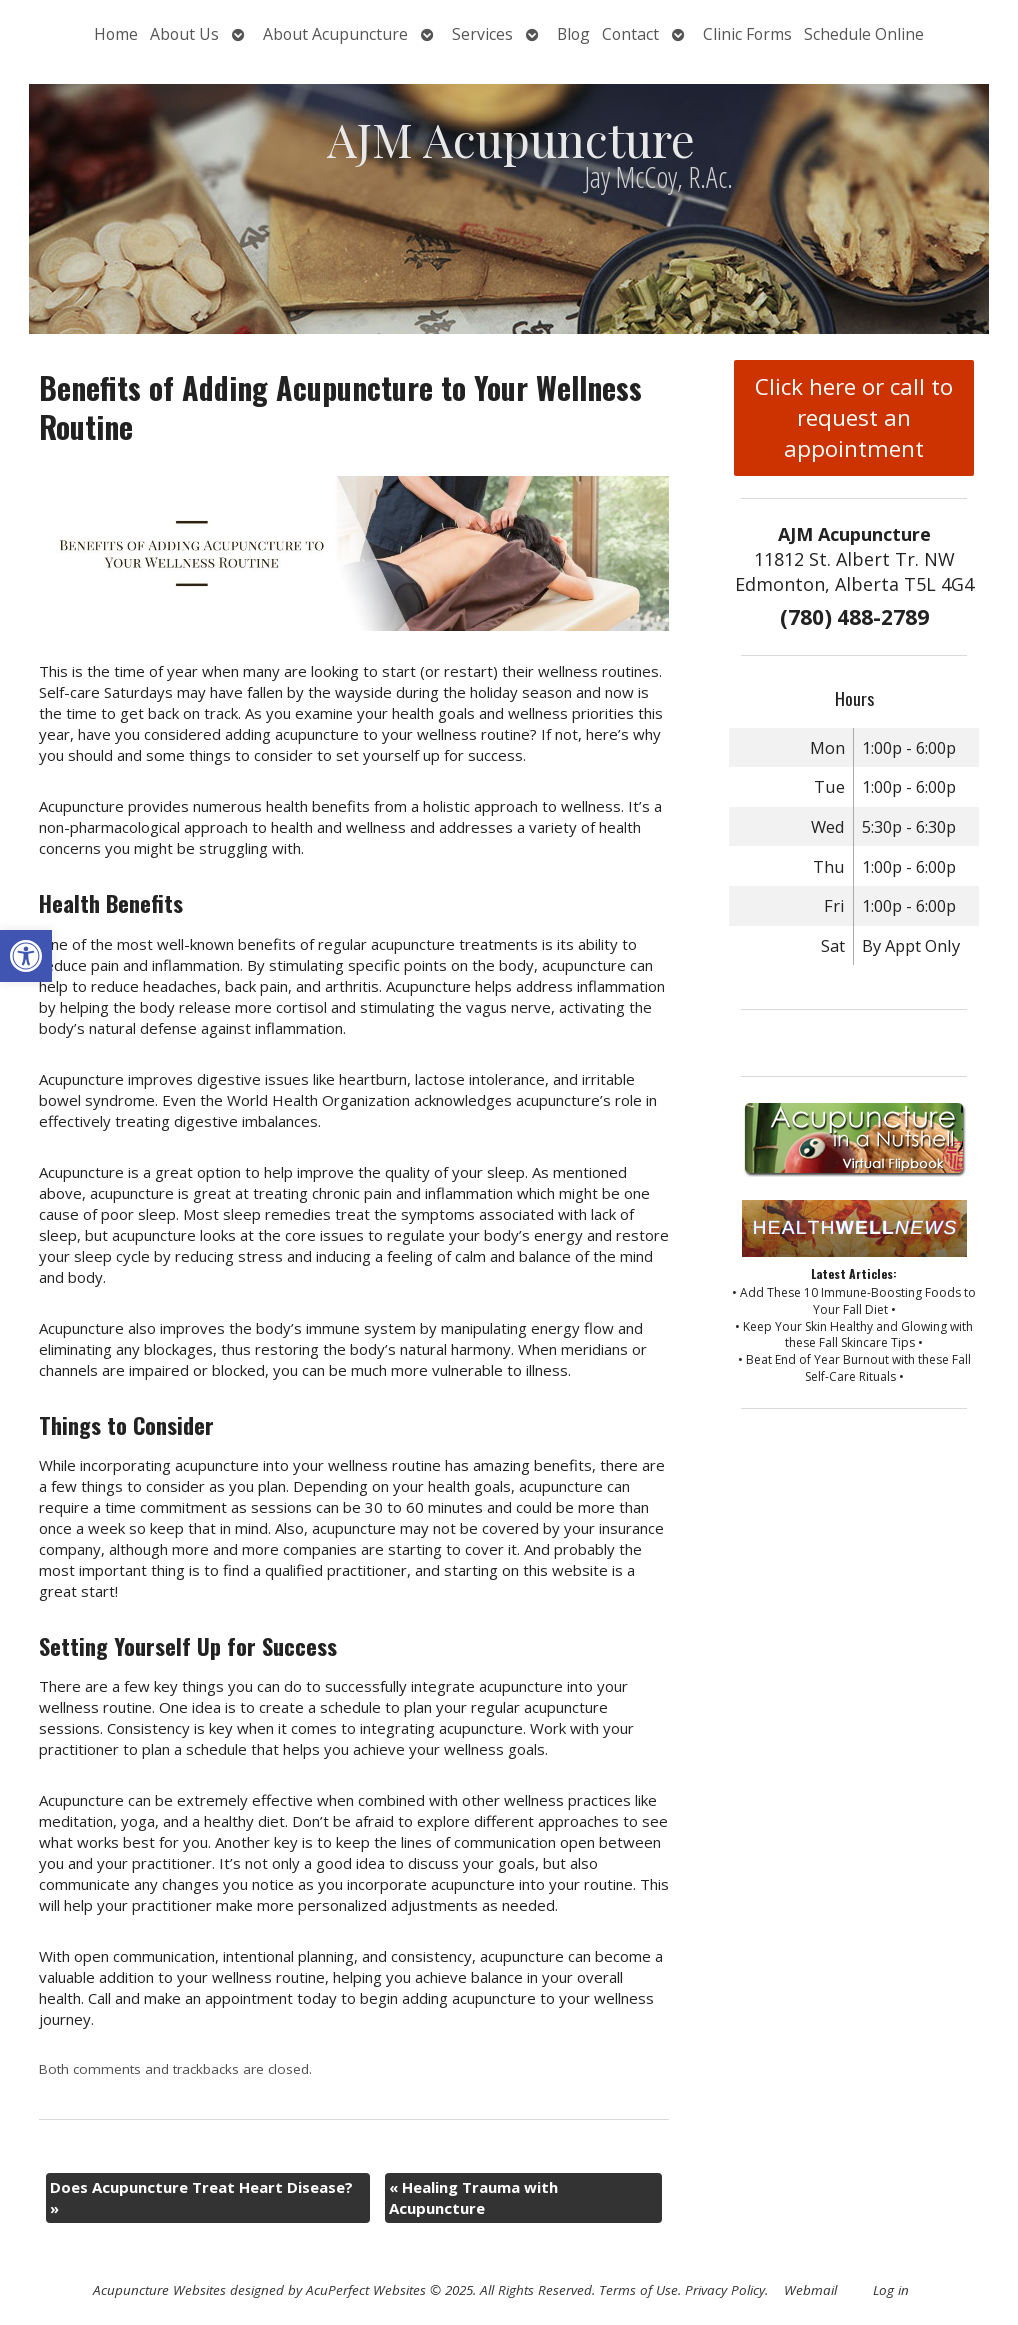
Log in (891, 2290)
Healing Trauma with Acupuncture (473, 2197)
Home (116, 34)
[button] (26, 956)
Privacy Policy (725, 2290)
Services (482, 34)
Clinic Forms (747, 34)
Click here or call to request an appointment (854, 417)
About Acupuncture (335, 34)
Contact (630, 34)
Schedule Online (864, 34)
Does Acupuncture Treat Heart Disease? (201, 2197)
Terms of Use (638, 2290)
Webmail (810, 2290)
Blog (573, 34)
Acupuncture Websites (159, 2290)
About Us (184, 34)
